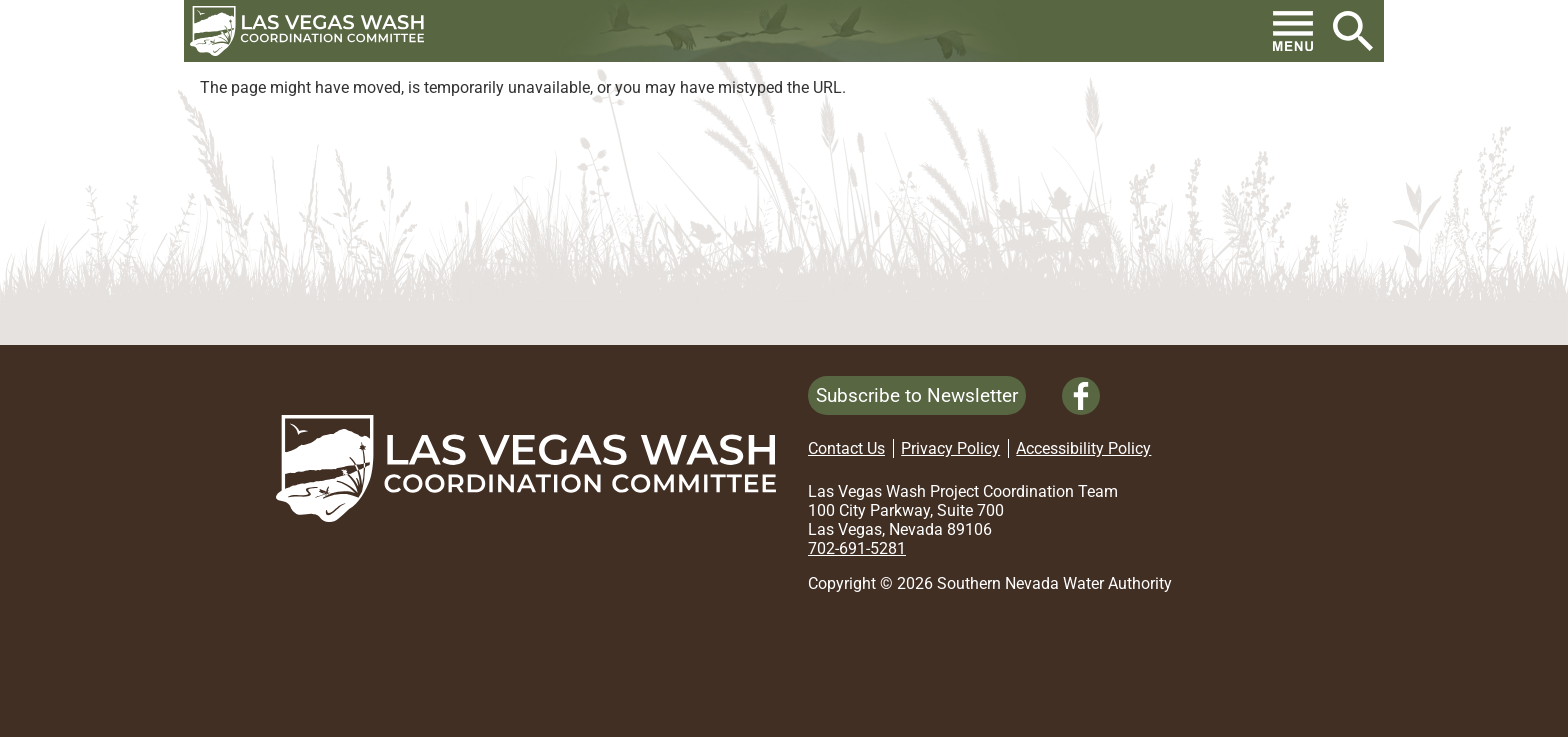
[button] (315, 31)
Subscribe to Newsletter (917, 395)
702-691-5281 (857, 548)
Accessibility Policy (1083, 448)
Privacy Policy (950, 448)
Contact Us (846, 448)
